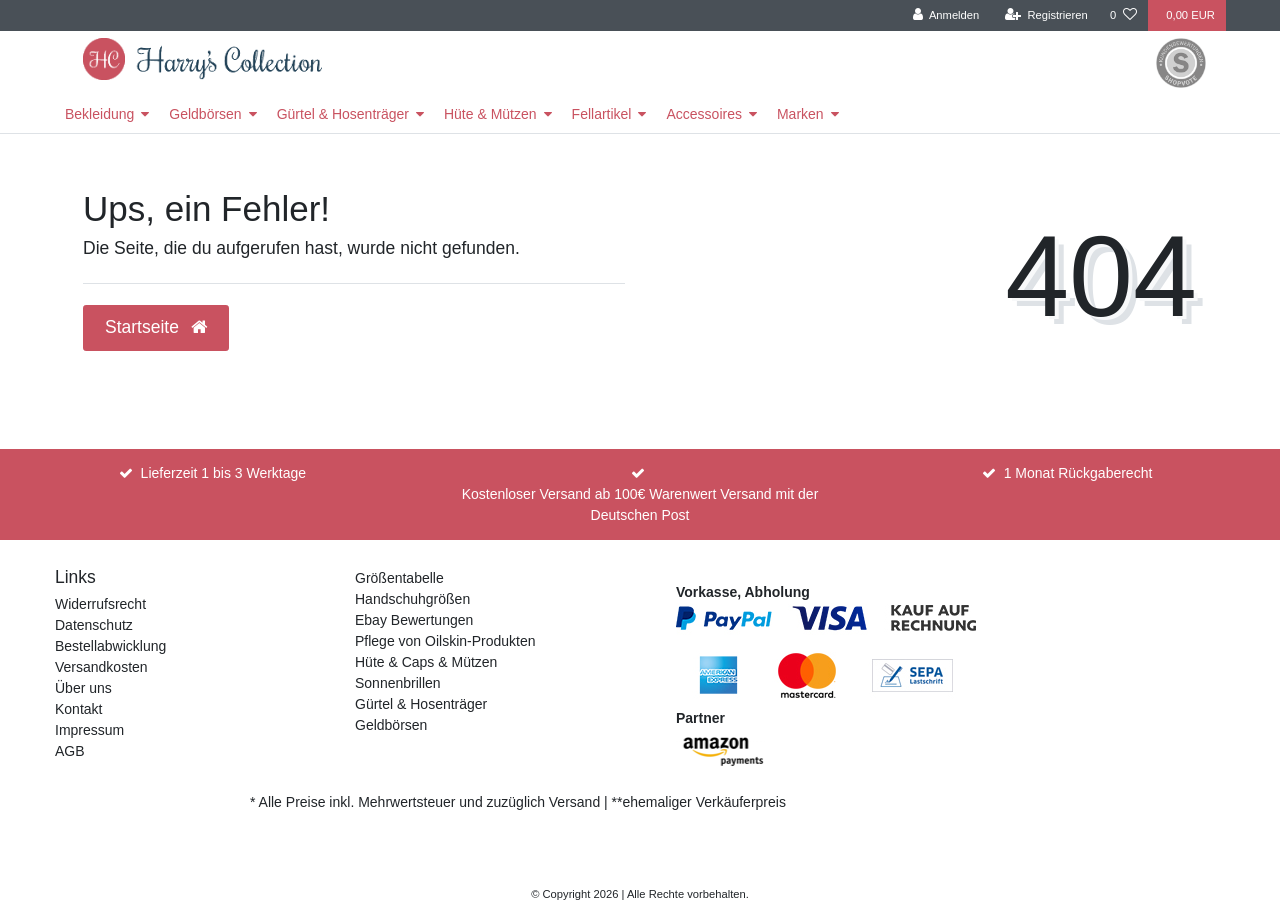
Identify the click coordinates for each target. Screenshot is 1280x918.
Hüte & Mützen (490, 114)
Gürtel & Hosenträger (343, 114)
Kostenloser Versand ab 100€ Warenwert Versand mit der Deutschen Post (640, 504)
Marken (800, 114)
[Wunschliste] (1123, 15)
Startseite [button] (156, 327)
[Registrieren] (1046, 15)
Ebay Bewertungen (414, 620)
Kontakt (78, 709)
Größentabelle (399, 578)
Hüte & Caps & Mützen (426, 662)
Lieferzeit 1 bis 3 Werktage (224, 473)
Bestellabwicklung (110, 646)
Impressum (89, 730)
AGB (70, 751)
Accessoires (703, 114)
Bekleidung (99, 114)
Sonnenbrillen (398, 683)
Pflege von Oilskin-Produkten (445, 641)
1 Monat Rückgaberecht (1078, 473)
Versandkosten (101, 667)
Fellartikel (602, 114)
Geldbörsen (205, 114)
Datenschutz (94, 625)
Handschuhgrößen (412, 599)
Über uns (83, 688)
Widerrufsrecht (100, 604)
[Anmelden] (946, 15)
